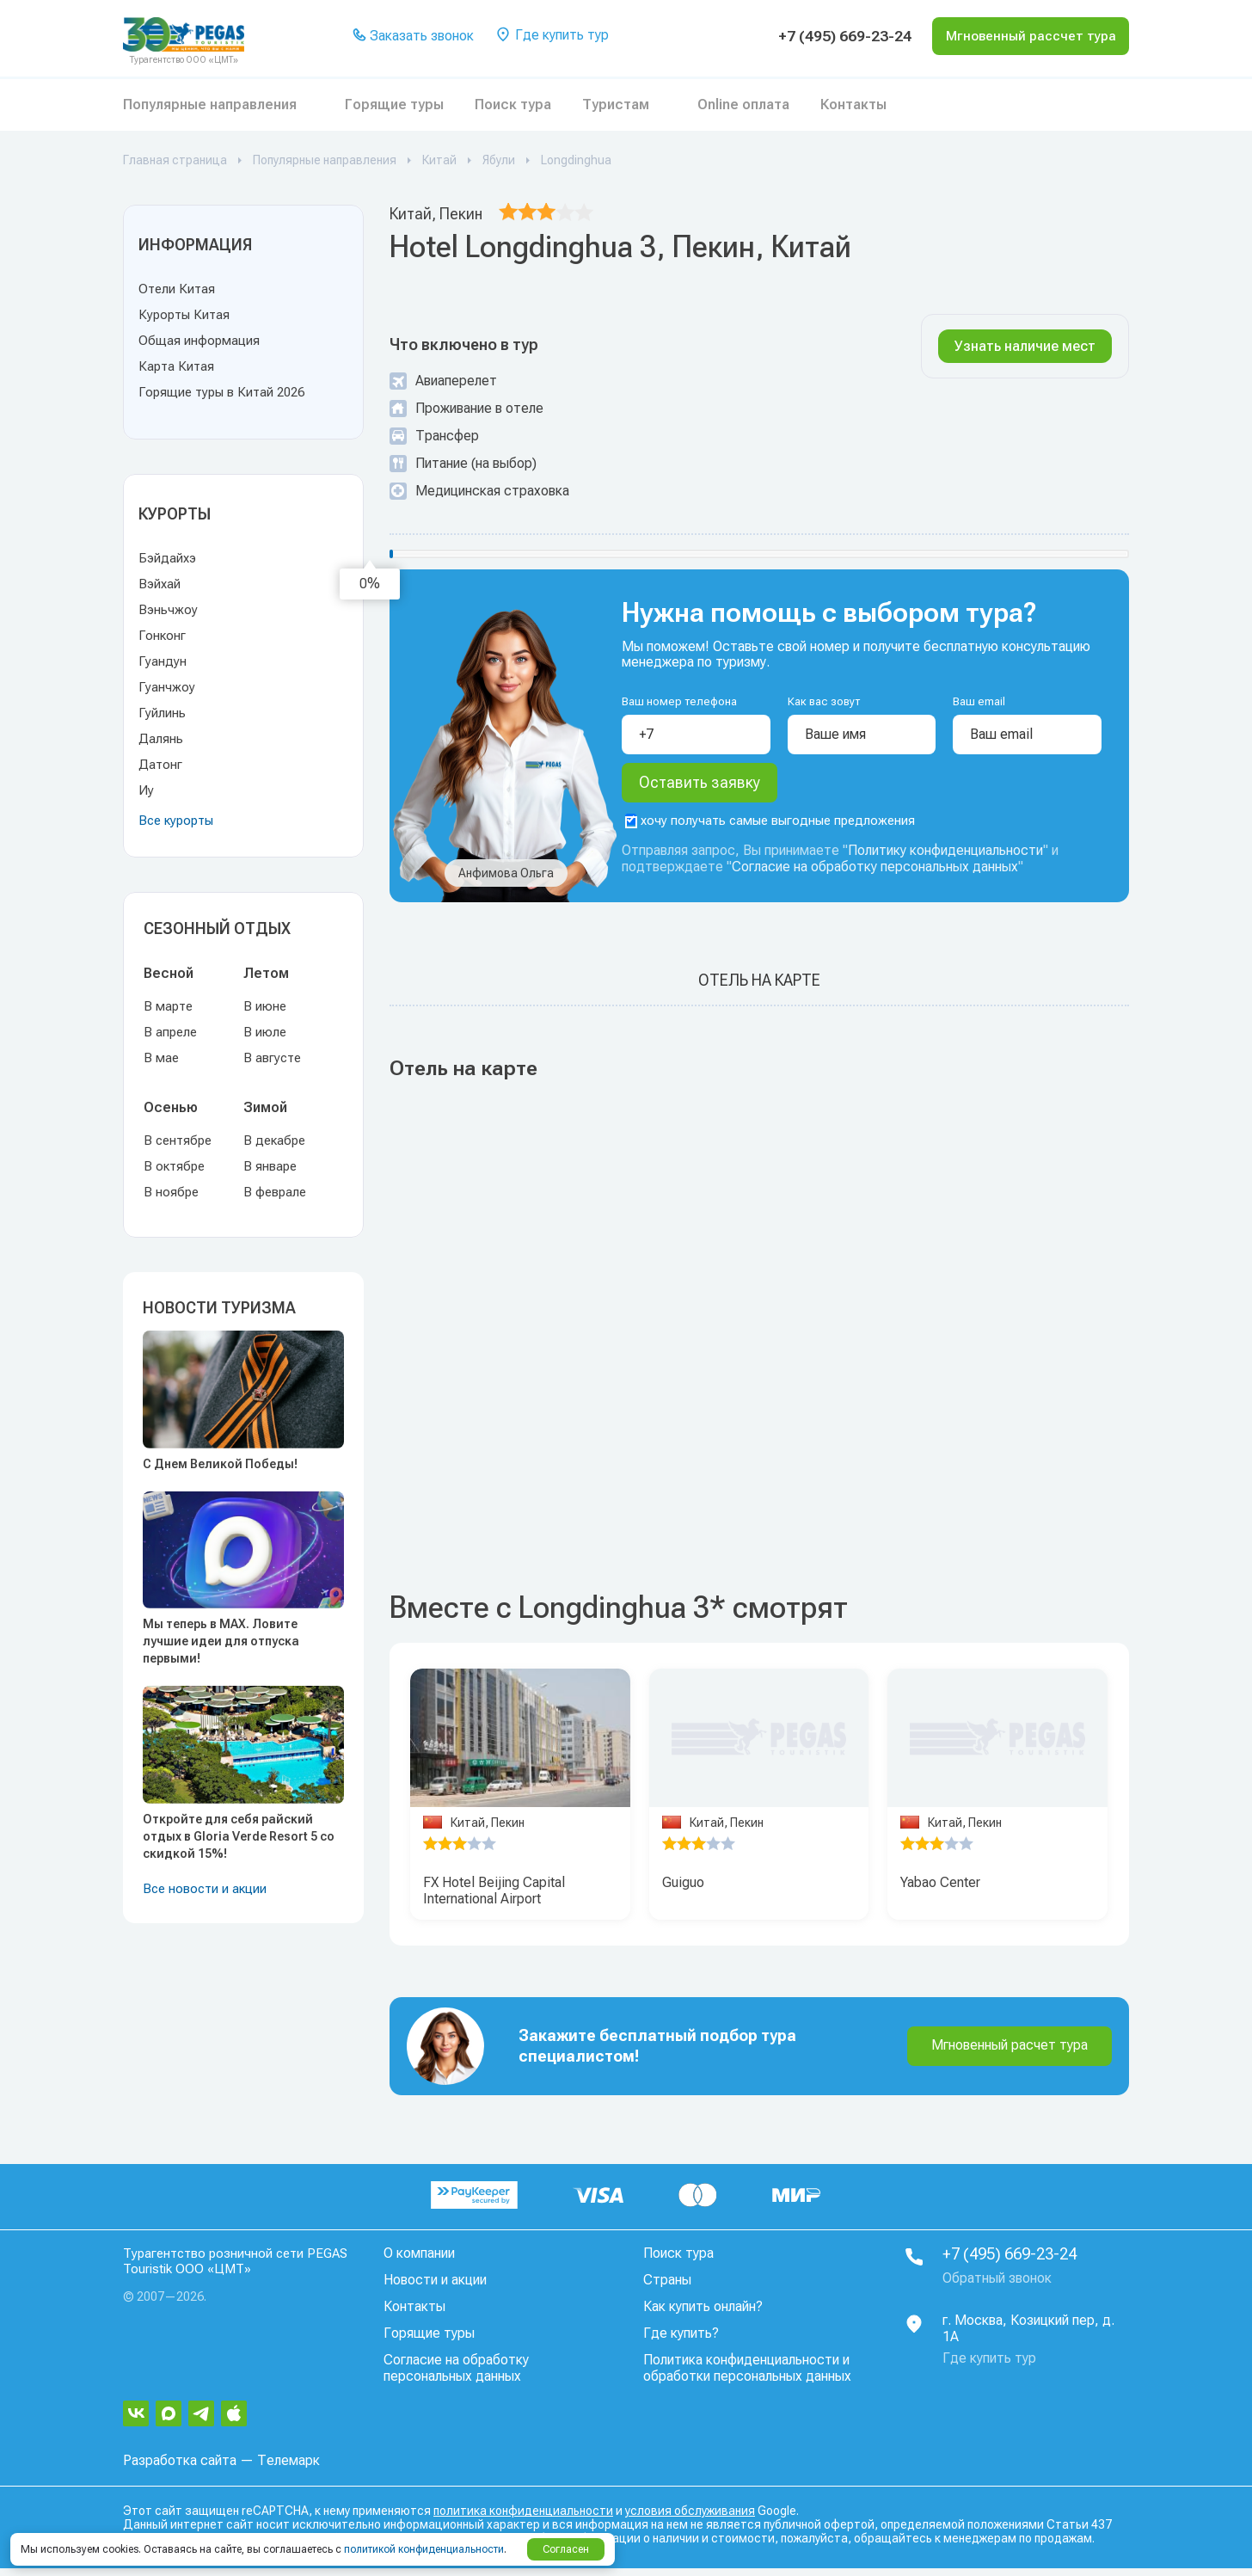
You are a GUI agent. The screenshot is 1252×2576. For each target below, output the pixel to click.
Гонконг (162, 635)
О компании (419, 2261)
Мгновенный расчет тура (1009, 2053)
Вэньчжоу (168, 610)
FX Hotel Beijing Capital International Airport (494, 1899)
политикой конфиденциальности (424, 2549)
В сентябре (178, 1140)
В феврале (274, 1192)
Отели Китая (176, 289)
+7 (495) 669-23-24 (825, 36)
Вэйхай (159, 584)
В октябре (174, 1166)
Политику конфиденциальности (945, 859)
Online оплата (743, 104)
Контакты (853, 104)
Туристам (615, 104)
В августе (272, 1058)
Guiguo (683, 1891)
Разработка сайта (179, 2468)
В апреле (170, 1032)
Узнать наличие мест (1025, 346)
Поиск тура (513, 104)
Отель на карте (759, 989)
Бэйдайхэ (167, 558)
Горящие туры (394, 104)
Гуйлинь (162, 713)
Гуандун (162, 661)
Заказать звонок (412, 37)
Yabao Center (940, 1891)
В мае (161, 1058)
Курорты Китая (184, 315)
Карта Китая (176, 366)
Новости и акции (435, 2288)
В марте (168, 1006)
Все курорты (175, 820)
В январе (270, 1166)
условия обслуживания (690, 2518)
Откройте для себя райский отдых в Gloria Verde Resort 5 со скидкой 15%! (238, 1836)
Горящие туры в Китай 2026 (221, 392)
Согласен (566, 2549)
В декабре (274, 1140)
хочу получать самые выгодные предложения (770, 829)
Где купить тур (551, 36)
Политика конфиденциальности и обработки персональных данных (747, 2376)
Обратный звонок (997, 2286)
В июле (264, 1032)
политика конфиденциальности (523, 2518)
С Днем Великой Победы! (220, 1464)
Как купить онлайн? (703, 2315)
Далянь (160, 739)
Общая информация (199, 340)
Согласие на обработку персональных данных (875, 875)
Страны (667, 2288)
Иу (146, 790)
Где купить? (681, 2341)
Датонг (160, 764)
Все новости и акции (205, 1889)
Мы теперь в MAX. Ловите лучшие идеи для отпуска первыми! (221, 1641)
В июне (264, 1006)
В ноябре (171, 1192)
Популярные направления (210, 104)
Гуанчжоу (166, 687)
